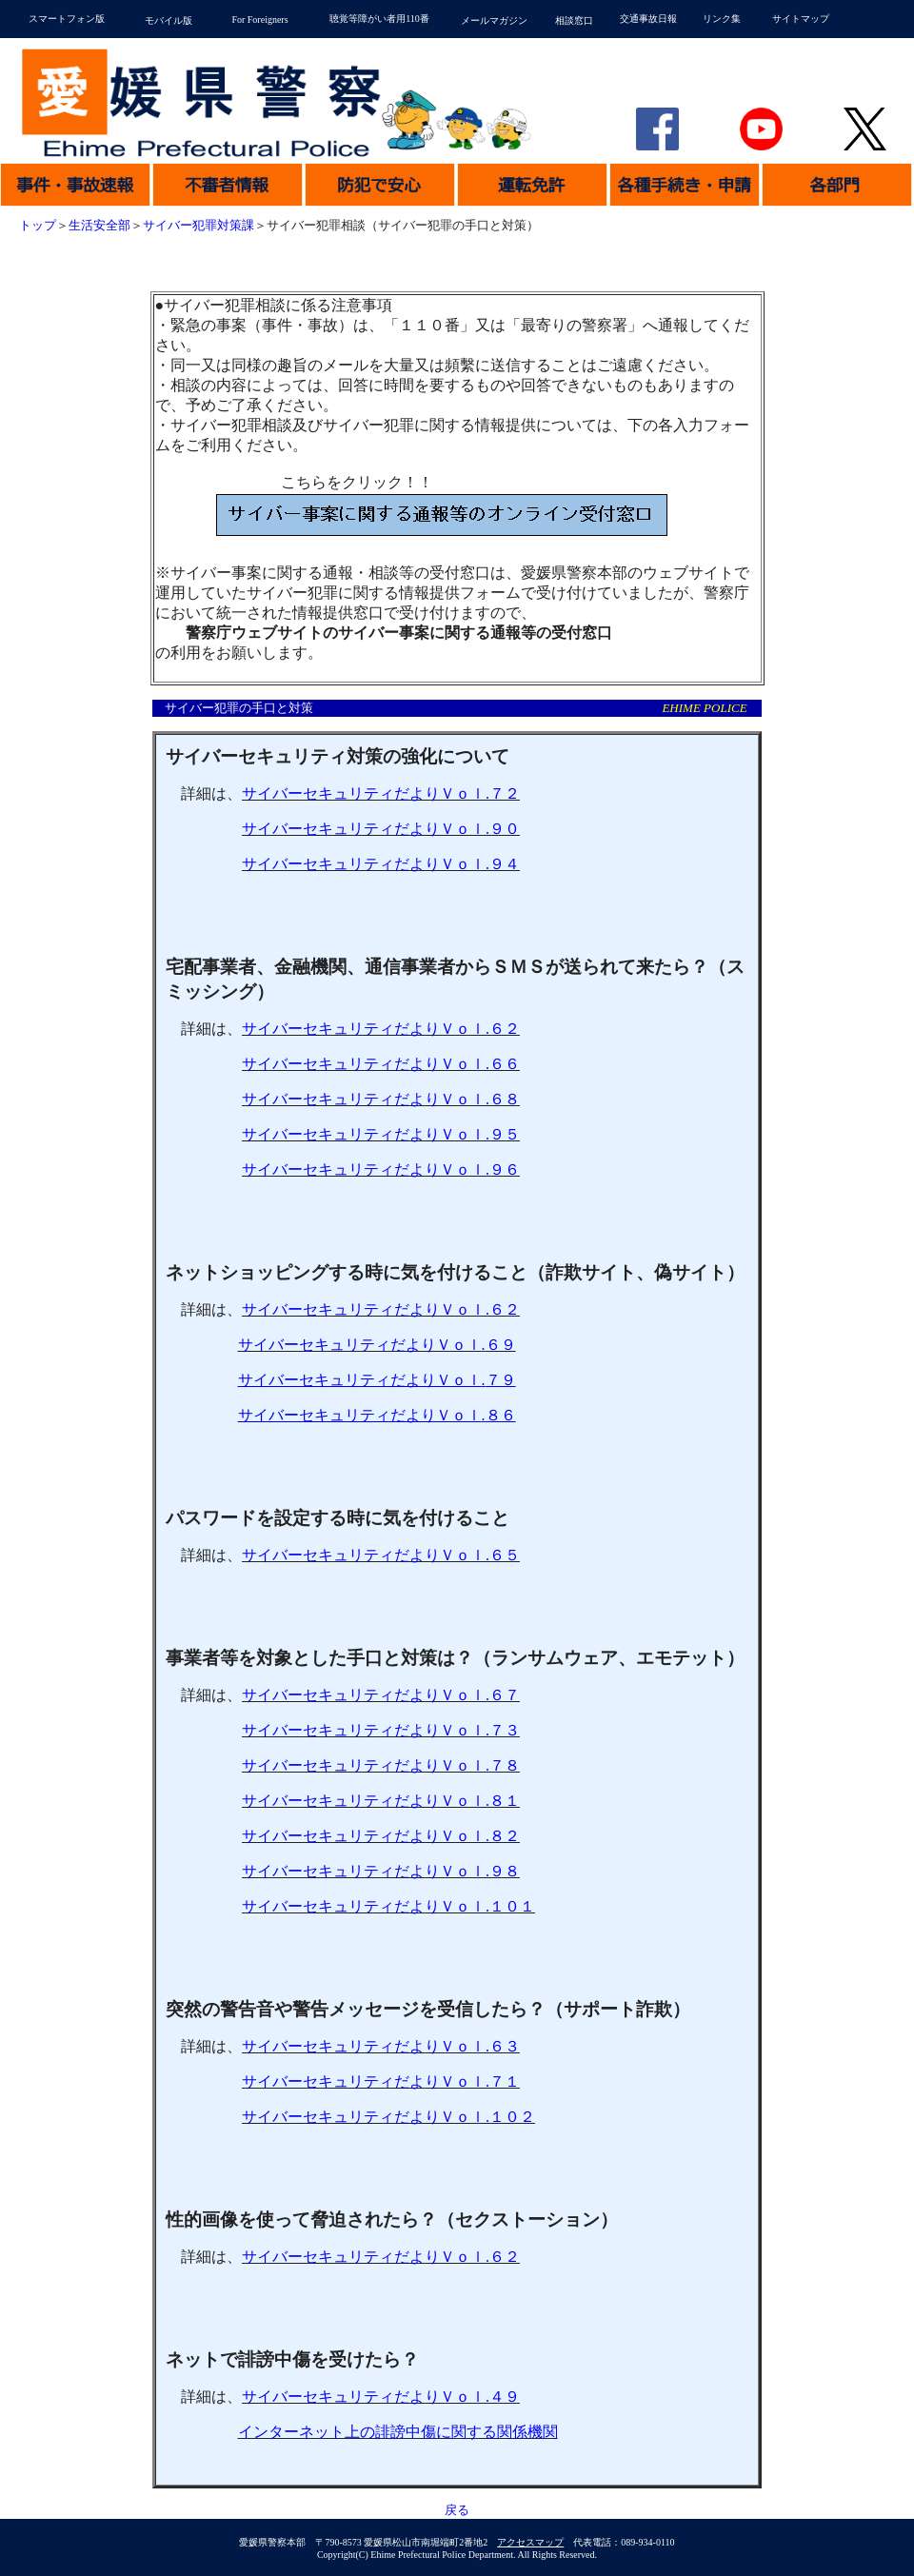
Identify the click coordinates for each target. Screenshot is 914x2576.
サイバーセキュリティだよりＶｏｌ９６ (381, 1169)
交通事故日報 (648, 18)
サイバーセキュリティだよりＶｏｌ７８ (381, 1765)
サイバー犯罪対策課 (198, 225)
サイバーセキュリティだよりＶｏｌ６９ (377, 1345)
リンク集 (722, 18)
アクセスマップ (530, 2542)
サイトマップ (800, 18)
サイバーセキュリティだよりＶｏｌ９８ (381, 1871)
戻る (457, 2510)
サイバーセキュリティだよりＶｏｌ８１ (381, 1801)
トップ (37, 225)
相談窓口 (574, 20)
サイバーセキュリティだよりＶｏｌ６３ (381, 2046)
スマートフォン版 (67, 18)
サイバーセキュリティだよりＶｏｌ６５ (381, 1555)
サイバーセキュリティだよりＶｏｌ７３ (381, 1730)
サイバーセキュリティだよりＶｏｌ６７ (381, 1695)
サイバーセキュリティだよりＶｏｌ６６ (381, 1064)
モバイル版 (168, 20)
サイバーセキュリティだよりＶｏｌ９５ (381, 1134)
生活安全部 (99, 225)
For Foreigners (259, 19)
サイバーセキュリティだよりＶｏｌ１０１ (388, 1906)
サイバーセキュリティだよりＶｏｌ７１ (381, 2081)
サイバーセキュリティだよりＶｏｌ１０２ (388, 2117)
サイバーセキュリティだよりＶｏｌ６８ (381, 1099)
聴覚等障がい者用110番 (379, 18)
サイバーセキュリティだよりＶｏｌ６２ (381, 1028)
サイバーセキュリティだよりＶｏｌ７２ (381, 793)
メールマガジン (494, 20)
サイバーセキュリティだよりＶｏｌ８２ (381, 1836)
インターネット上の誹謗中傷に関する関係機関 (398, 2432)
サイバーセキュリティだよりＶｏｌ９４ (381, 864)
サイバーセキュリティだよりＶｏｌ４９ (381, 2396)
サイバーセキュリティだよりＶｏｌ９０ (381, 829)
